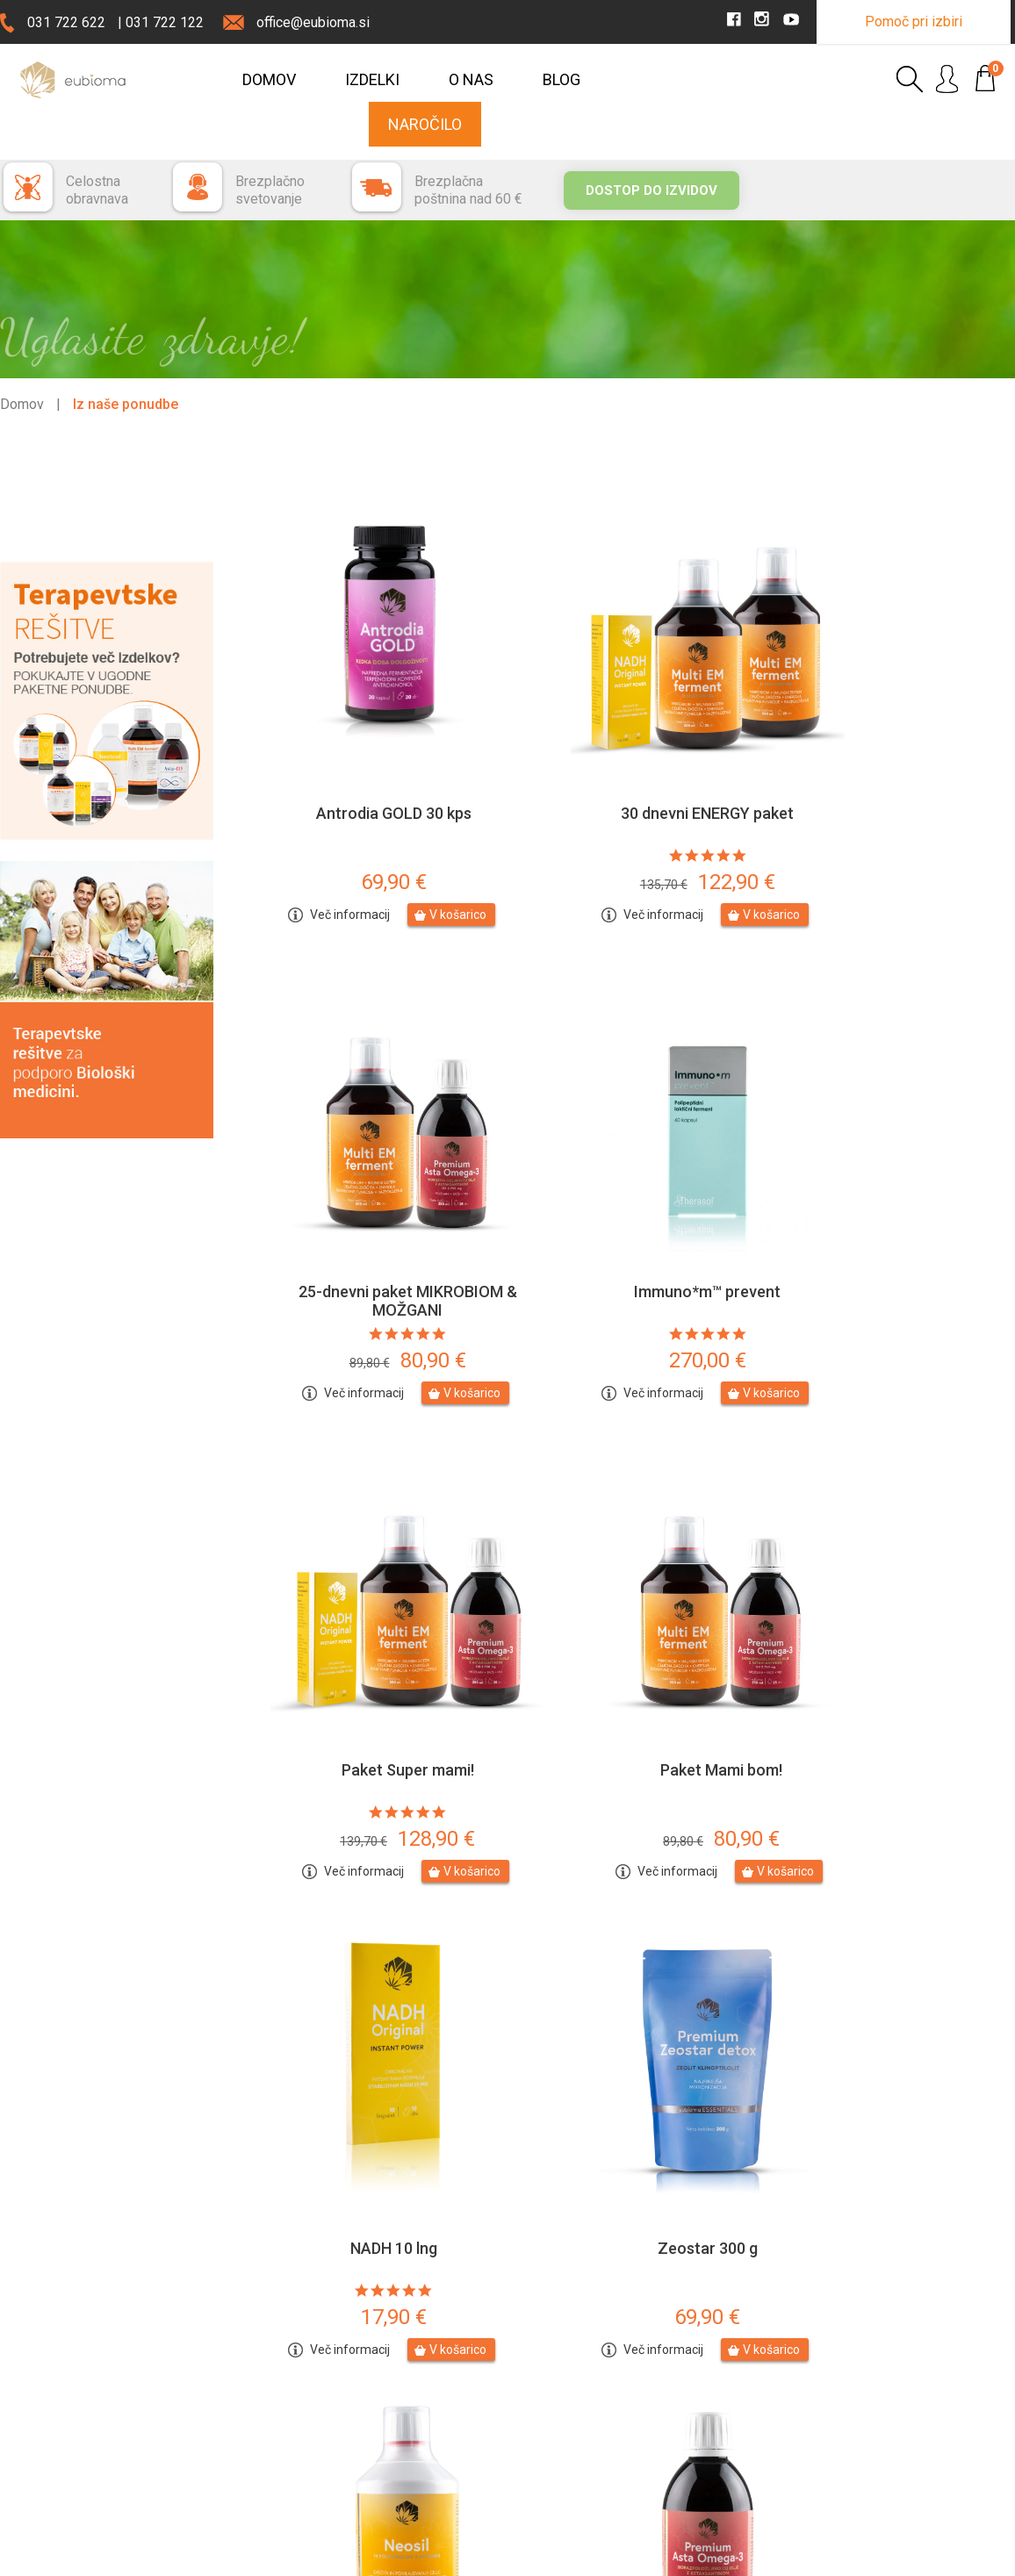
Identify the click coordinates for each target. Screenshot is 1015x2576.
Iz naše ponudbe (125, 404)
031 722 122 (165, 22)
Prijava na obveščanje (319, 2403)
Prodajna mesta (72, 2479)
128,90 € (629, 1229)
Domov (269, 79)
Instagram (903, 2389)
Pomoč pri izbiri (913, 21)
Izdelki (372, 79)
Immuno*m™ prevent (367, 1161)
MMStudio (986, 2556)
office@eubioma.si (313, 22)
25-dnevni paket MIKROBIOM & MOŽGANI (891, 756)
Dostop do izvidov (651, 190)
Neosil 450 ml (892, 1573)
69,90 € (367, 816)
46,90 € (367, 2054)
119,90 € (891, 1642)
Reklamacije (549, 2414)
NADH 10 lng (367, 1573)
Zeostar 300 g (629, 1573)
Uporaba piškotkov (329, 2556)
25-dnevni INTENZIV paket (629, 1986)
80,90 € (891, 816)
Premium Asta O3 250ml (367, 1986)
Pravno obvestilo (214, 2556)
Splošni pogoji (555, 2443)
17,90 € (367, 1642)
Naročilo (425, 124)
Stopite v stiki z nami (316, 2361)
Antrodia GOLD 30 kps (367, 747)
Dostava (539, 2358)
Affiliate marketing (565, 2471)
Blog (561, 79)
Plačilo (534, 2386)
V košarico (431, 849)
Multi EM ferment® (891, 1986)
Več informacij (324, 849)
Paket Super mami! (629, 1161)
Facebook (903, 2359)
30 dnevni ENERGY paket (629, 747)
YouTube (900, 2419)
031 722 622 (66, 22)
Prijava (726, 2358)
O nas (471, 79)
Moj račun (734, 2386)
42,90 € (892, 2054)
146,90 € (629, 2054)
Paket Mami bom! (892, 1161)
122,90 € (629, 816)
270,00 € (367, 1229)
